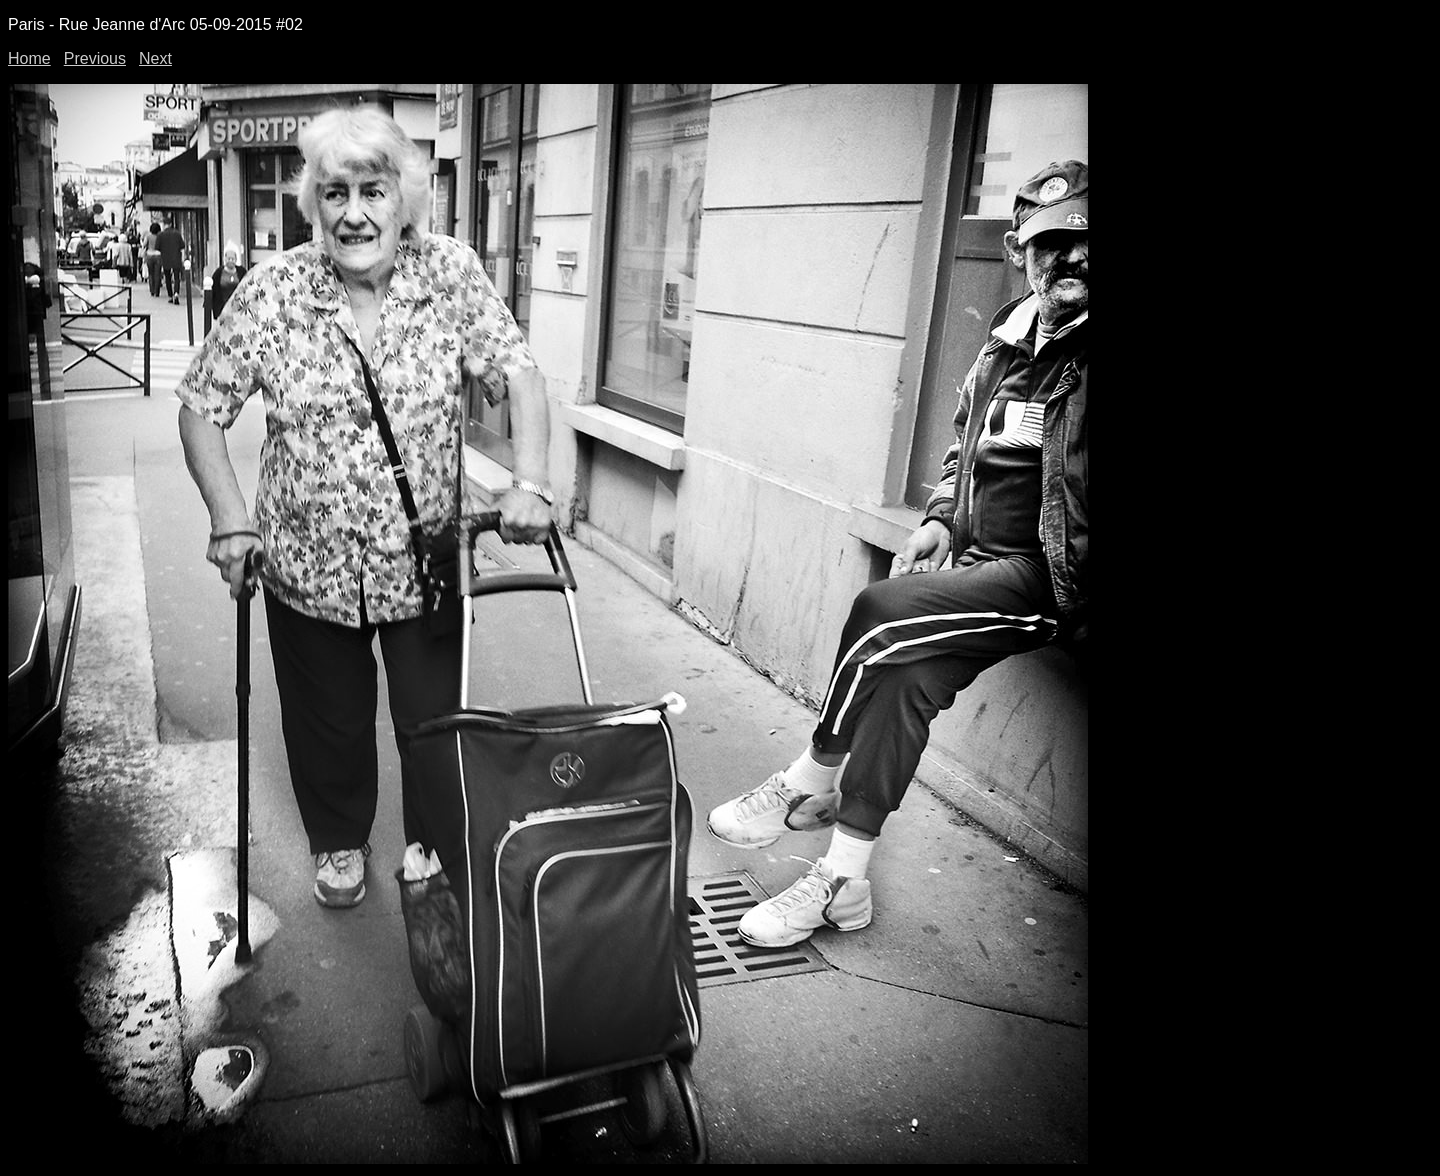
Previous (95, 58)
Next (155, 58)
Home (29, 58)
